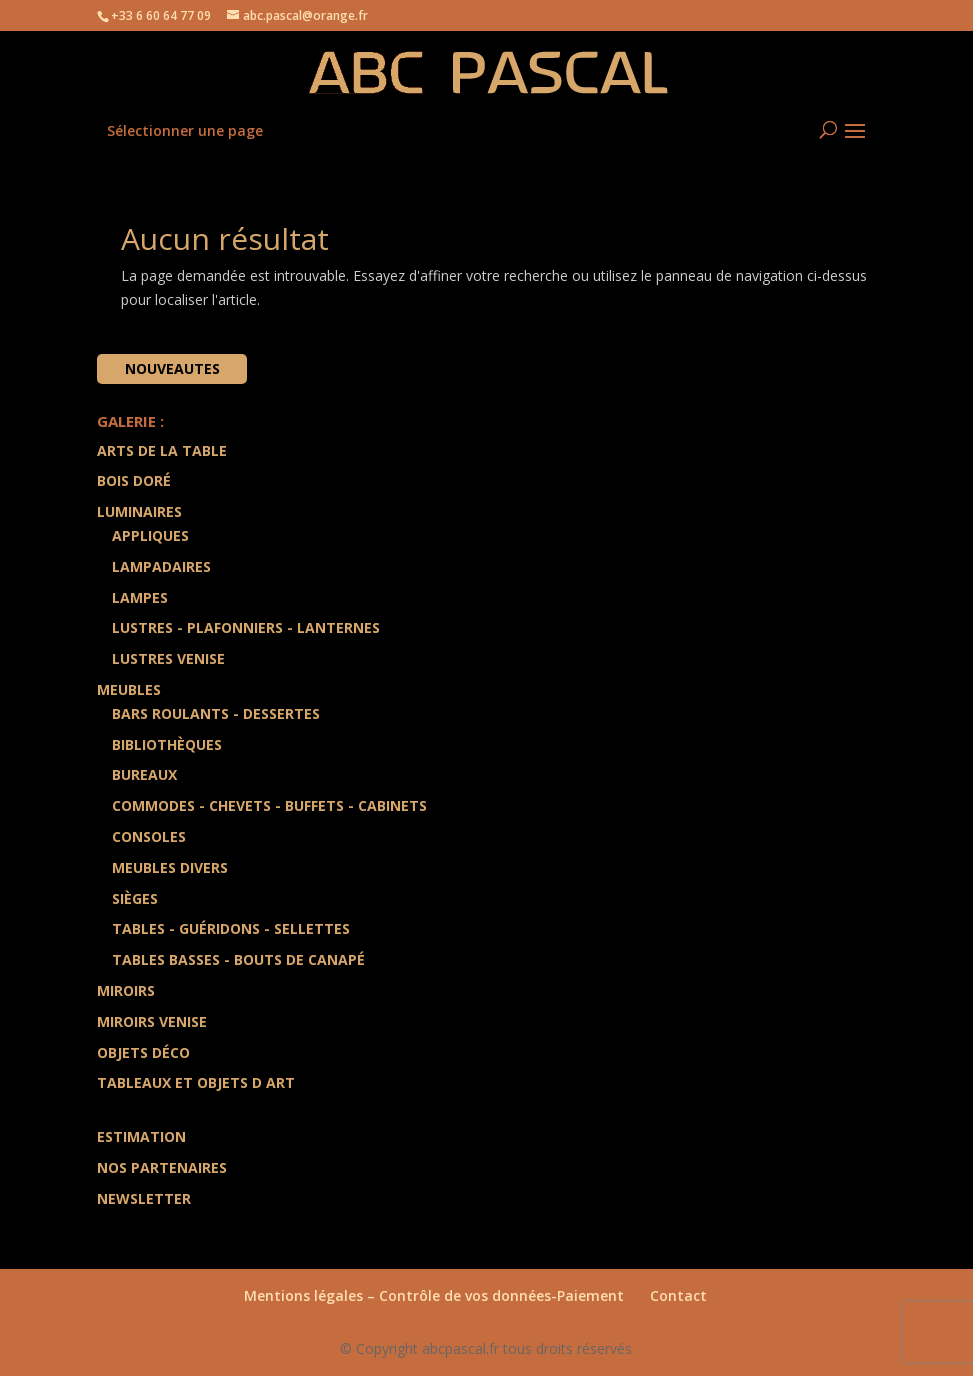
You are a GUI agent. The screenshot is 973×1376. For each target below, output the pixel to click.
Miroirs (126, 990)
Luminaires (139, 511)
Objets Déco (143, 1052)
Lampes (140, 597)
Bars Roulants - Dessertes (216, 713)
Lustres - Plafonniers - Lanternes (246, 627)
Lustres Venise (168, 658)
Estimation (141, 1136)
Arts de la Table (162, 450)
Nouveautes (172, 368)
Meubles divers (170, 867)
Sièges (135, 898)
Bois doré (134, 480)
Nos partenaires (162, 1167)
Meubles (129, 689)
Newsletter (144, 1198)
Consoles (149, 836)
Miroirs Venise (152, 1021)
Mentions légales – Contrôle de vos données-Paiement (434, 1295)
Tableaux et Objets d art (196, 1082)
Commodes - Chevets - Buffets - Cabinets (269, 805)
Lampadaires (161, 566)
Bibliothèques (167, 744)
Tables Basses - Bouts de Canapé (238, 959)
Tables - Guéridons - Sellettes (231, 928)
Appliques (150, 535)
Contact (678, 1295)
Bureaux (144, 774)
